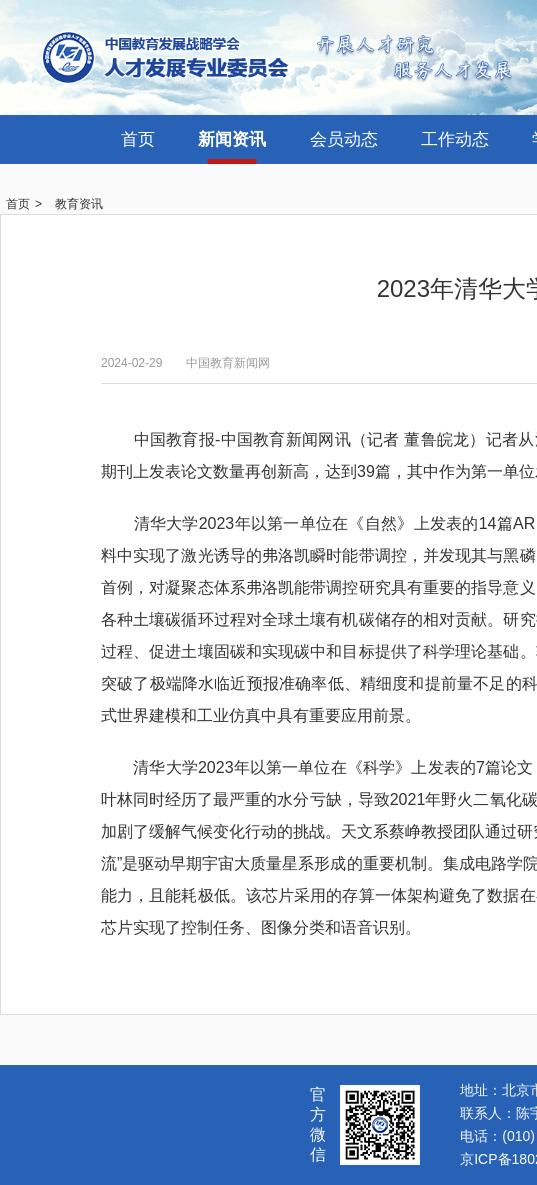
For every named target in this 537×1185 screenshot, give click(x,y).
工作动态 (455, 139)
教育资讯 (79, 204)
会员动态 (344, 139)
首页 (138, 139)
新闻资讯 (232, 139)
